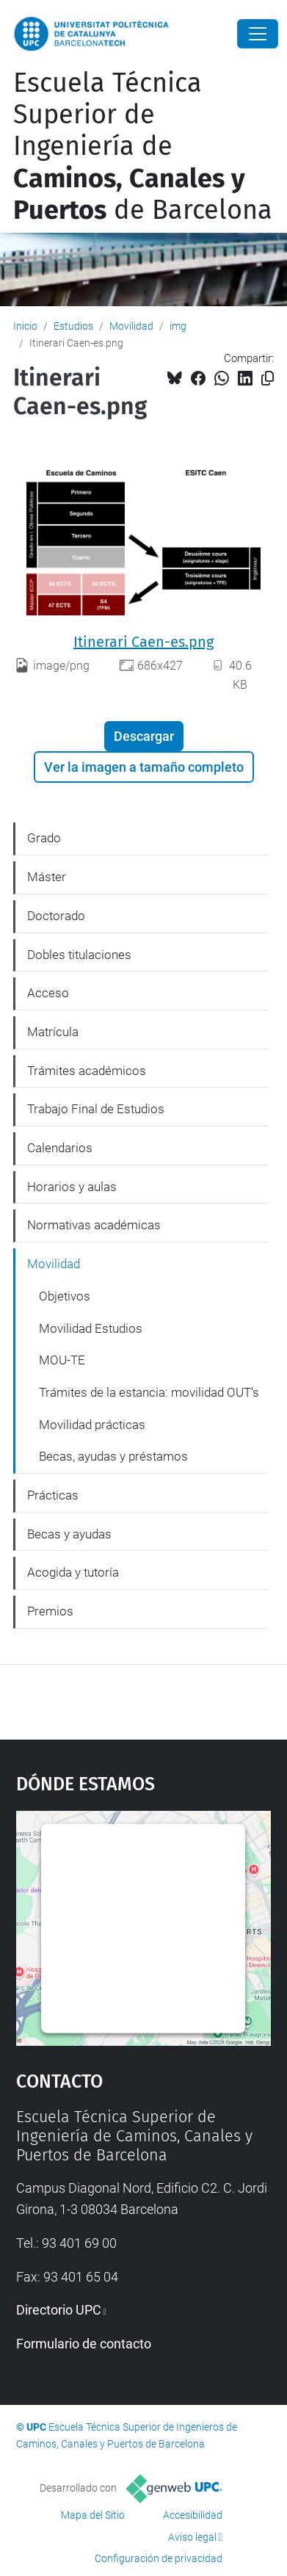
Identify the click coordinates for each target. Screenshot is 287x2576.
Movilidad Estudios (90, 1328)
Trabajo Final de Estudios (95, 1108)
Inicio (25, 326)
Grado (44, 838)
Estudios (73, 326)
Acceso (48, 992)
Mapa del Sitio (93, 2515)
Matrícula (53, 1031)
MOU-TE (62, 1360)
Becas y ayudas (69, 1534)
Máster (46, 876)
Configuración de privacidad (158, 2558)
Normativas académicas (94, 1225)
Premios (50, 1611)
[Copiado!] (267, 378)
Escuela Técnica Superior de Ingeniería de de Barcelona (142, 146)
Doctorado (56, 915)
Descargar (144, 736)
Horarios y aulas (72, 1186)
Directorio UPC (58, 2310)
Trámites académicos (86, 1070)
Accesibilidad (192, 2515)
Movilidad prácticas (92, 1424)
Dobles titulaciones (79, 954)
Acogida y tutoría (73, 1572)
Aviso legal (192, 2537)
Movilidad (131, 326)
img (178, 326)
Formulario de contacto (83, 2343)
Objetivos (64, 1296)
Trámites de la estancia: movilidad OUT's (149, 1392)
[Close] (257, 33)
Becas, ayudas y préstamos (113, 1456)
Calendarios (59, 1147)
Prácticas (53, 1495)
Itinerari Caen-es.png (143, 642)
